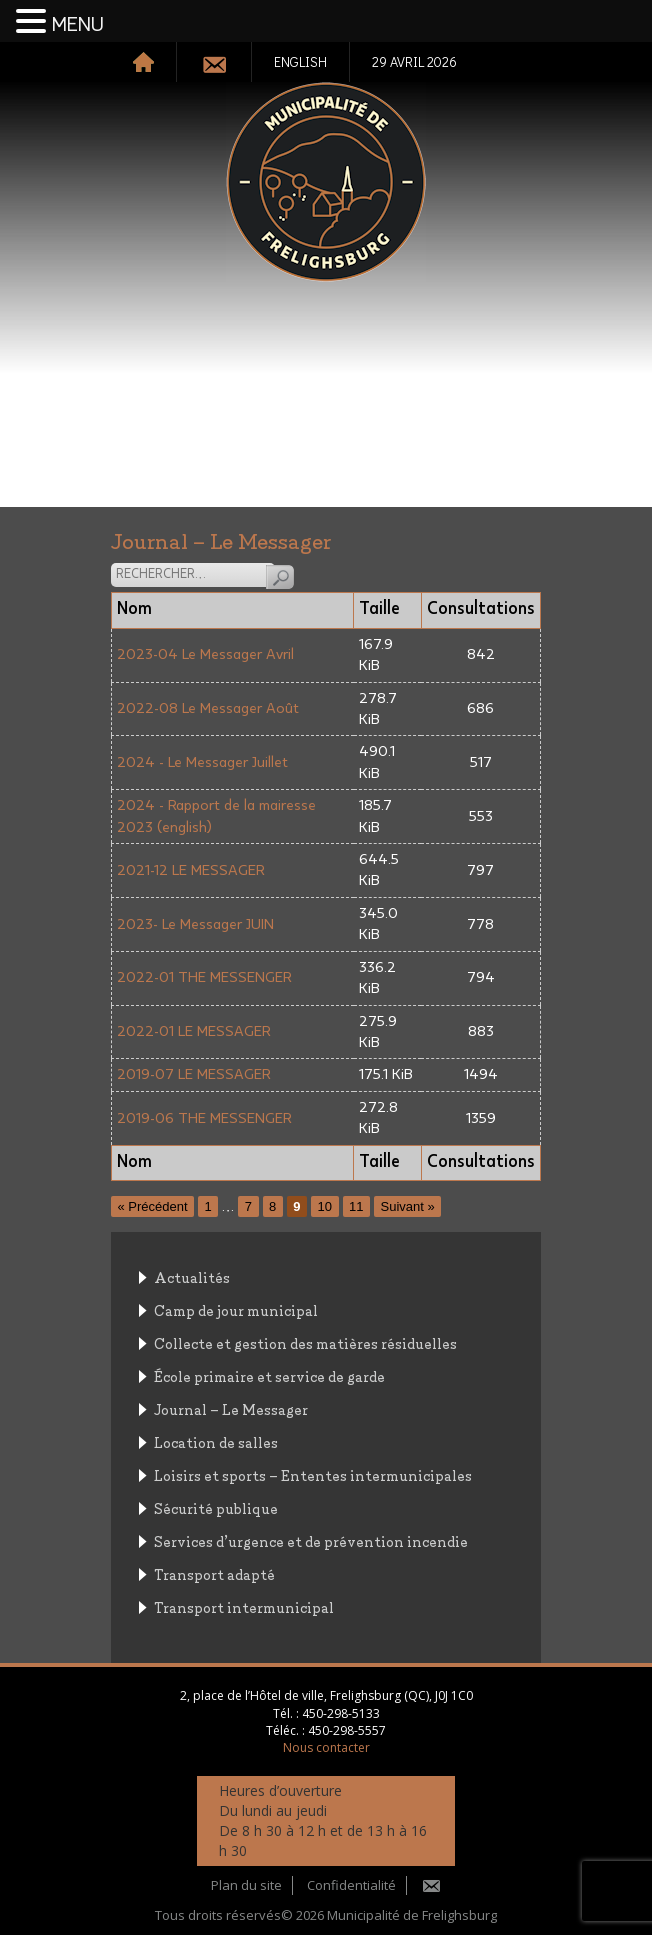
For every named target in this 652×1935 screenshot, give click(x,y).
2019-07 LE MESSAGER (194, 1074)
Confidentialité (351, 1885)
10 (325, 1206)
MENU (78, 25)
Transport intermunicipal (244, 1606)
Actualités (192, 1276)
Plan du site (246, 1885)
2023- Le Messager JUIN (195, 924)
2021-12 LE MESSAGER (191, 870)
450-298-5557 (347, 1730)
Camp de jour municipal (236, 1309)
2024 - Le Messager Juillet (202, 762)
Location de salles (216, 1441)
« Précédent (153, 1206)
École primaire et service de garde (269, 1375)
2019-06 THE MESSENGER (204, 1118)
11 (356, 1206)
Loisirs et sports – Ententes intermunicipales (313, 1474)
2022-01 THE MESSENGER (204, 977)
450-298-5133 (341, 1713)
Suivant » (407, 1206)
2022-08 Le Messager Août (208, 708)
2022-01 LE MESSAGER (194, 1031)
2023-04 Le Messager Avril (205, 654)
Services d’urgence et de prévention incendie (311, 1540)
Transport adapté (214, 1573)
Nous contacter (326, 1747)
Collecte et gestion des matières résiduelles (305, 1342)
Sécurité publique (216, 1507)
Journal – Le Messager (231, 1408)
